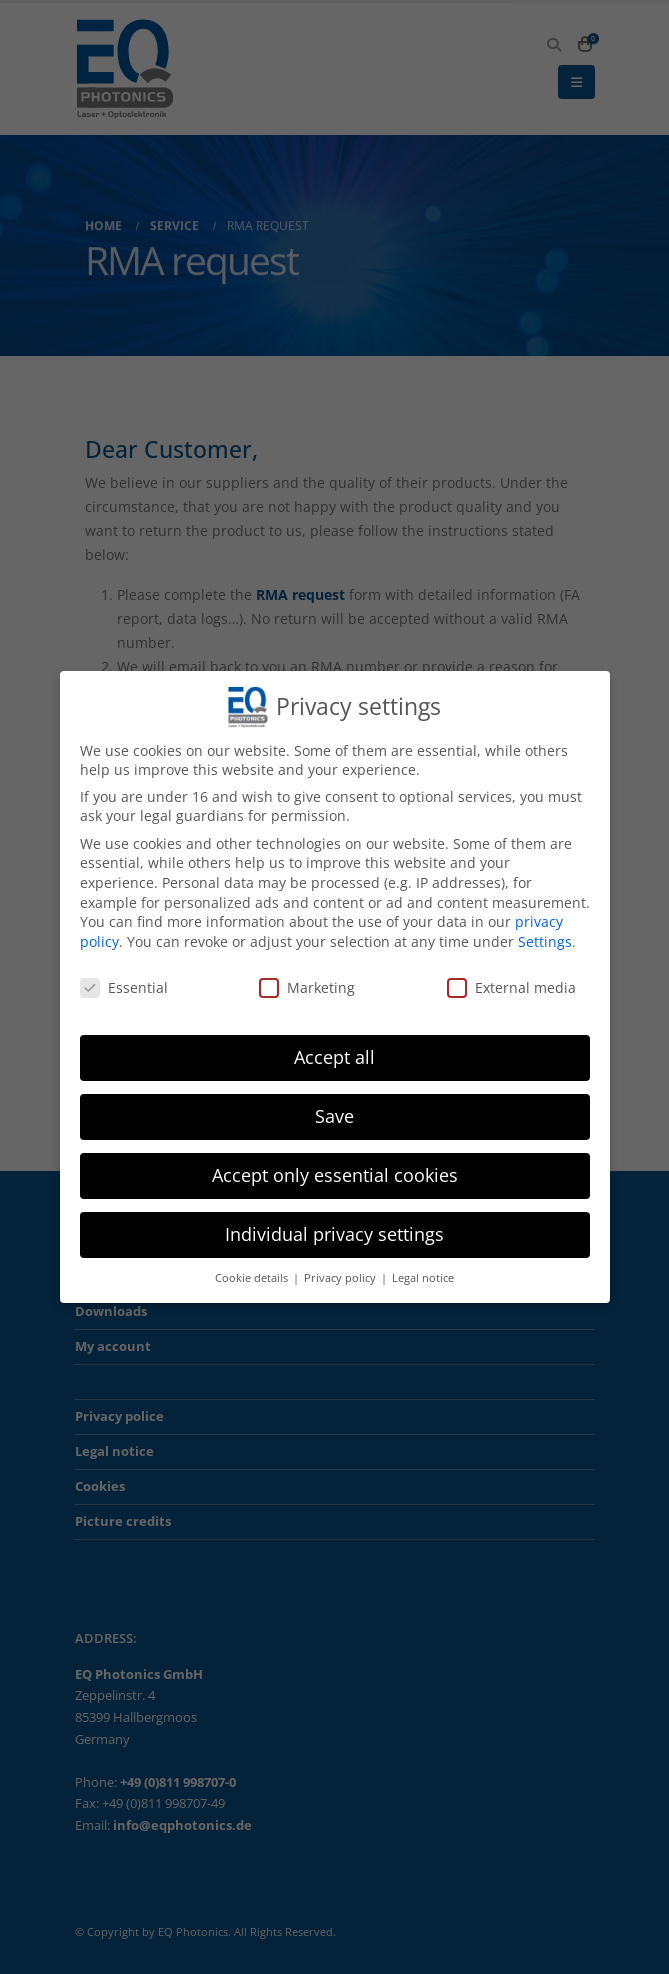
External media (511, 980)
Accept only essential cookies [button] (335, 1169)
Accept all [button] (334, 1051)
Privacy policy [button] (341, 1272)
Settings (545, 934)
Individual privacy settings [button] (334, 1228)
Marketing (307, 980)
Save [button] (334, 1110)
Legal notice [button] (423, 1272)
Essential (124, 980)
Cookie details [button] (253, 1272)
